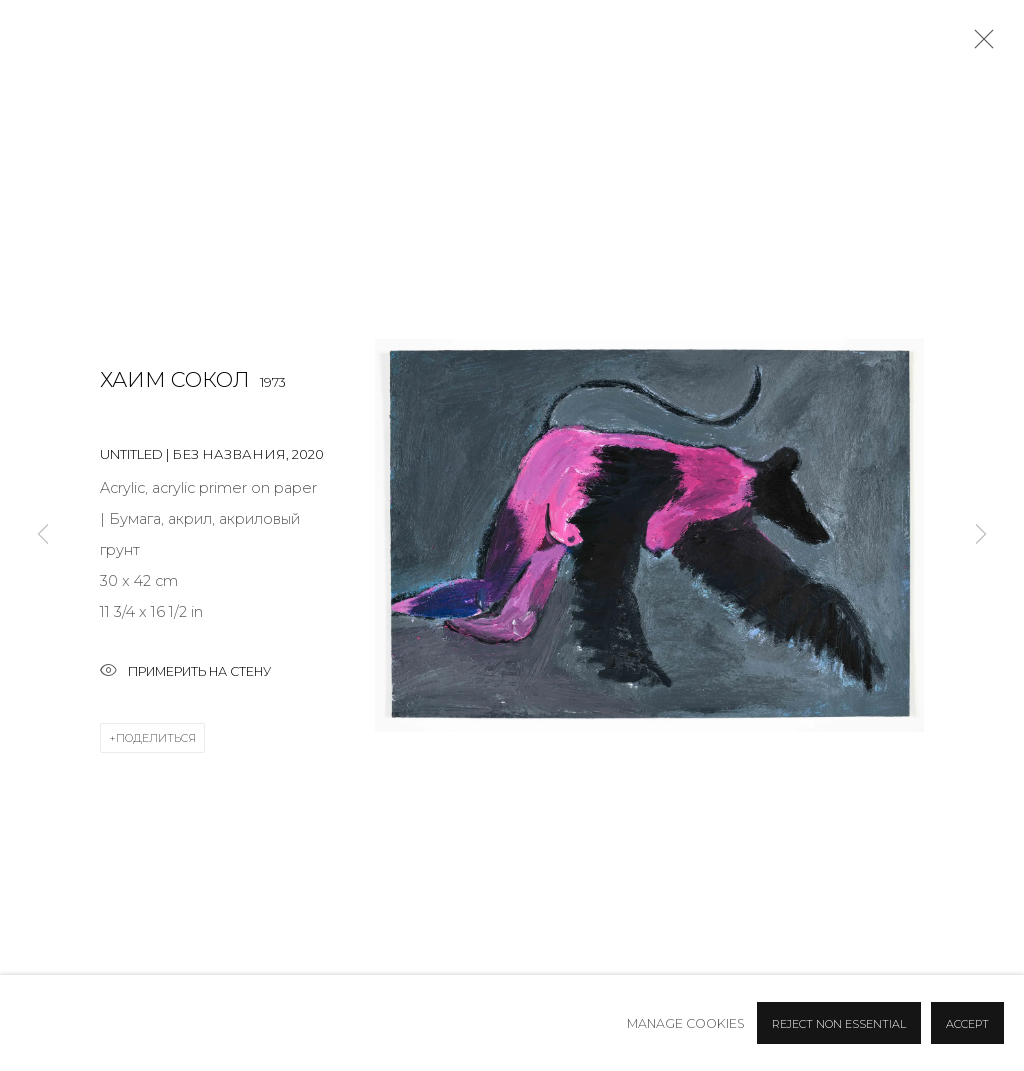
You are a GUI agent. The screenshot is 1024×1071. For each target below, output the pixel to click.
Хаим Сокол (175, 379)
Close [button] (979, 45)
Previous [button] (43, 536)
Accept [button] (967, 1024)
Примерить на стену (185, 672)
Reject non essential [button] (839, 1024)
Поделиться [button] (156, 738)
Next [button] (981, 536)
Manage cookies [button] (686, 1023)
